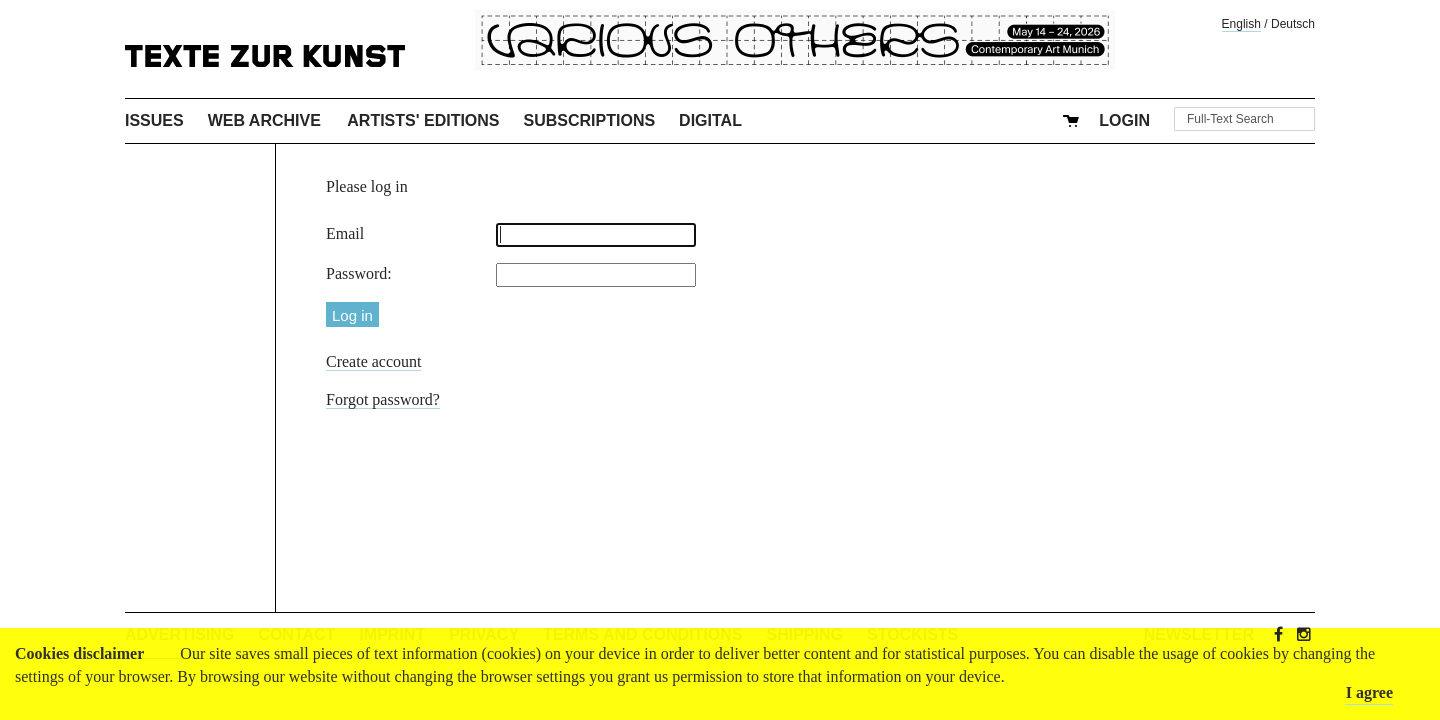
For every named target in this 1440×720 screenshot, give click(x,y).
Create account (374, 361)
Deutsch (1293, 24)
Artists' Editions (423, 120)
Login (1124, 120)
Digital (710, 120)
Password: (359, 273)
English (1241, 24)
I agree (1369, 692)
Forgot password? (383, 399)
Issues (154, 120)
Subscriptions (590, 120)
